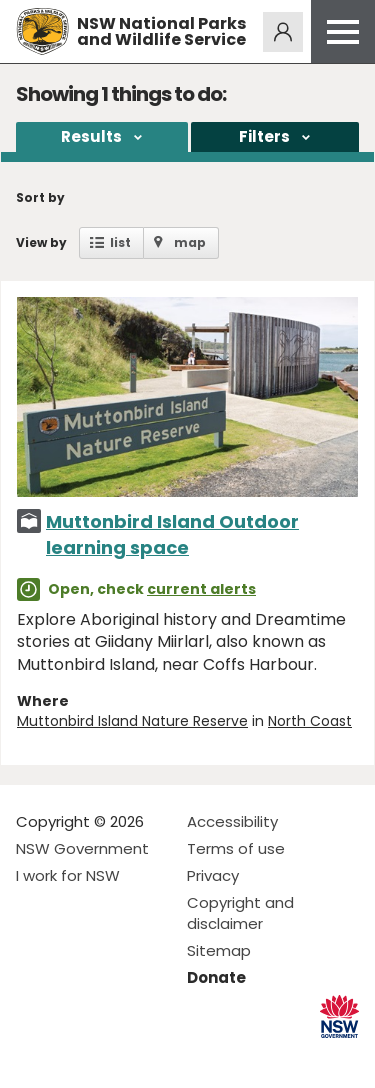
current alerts (201, 589)
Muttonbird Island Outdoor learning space (172, 534)
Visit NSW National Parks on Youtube (120, 1056)
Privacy (213, 875)
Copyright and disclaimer (240, 913)
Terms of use (236, 848)
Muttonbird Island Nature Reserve (132, 721)
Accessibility (232, 821)
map (190, 242)
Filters (264, 136)
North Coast (310, 721)
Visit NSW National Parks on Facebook (34, 1056)
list (120, 242)
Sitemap (219, 950)
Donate (216, 977)
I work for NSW (68, 875)
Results (91, 136)
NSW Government (82, 848)
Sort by (40, 197)
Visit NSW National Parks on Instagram (77, 1056)
